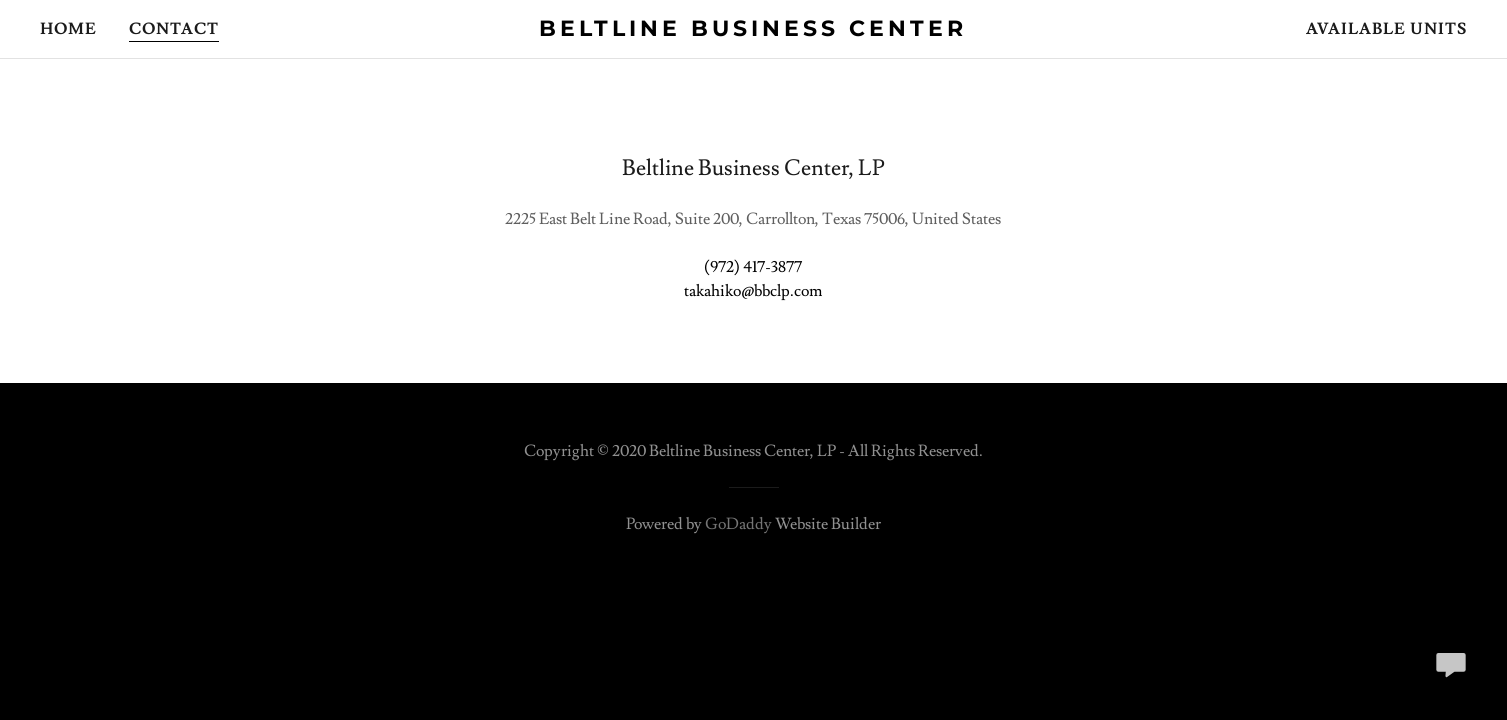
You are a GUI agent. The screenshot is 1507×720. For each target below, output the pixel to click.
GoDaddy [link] (738, 524)
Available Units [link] (1386, 29)
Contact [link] (174, 29)
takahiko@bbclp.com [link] (753, 291)
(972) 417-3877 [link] (753, 267)
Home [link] (68, 29)
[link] (754, 31)
